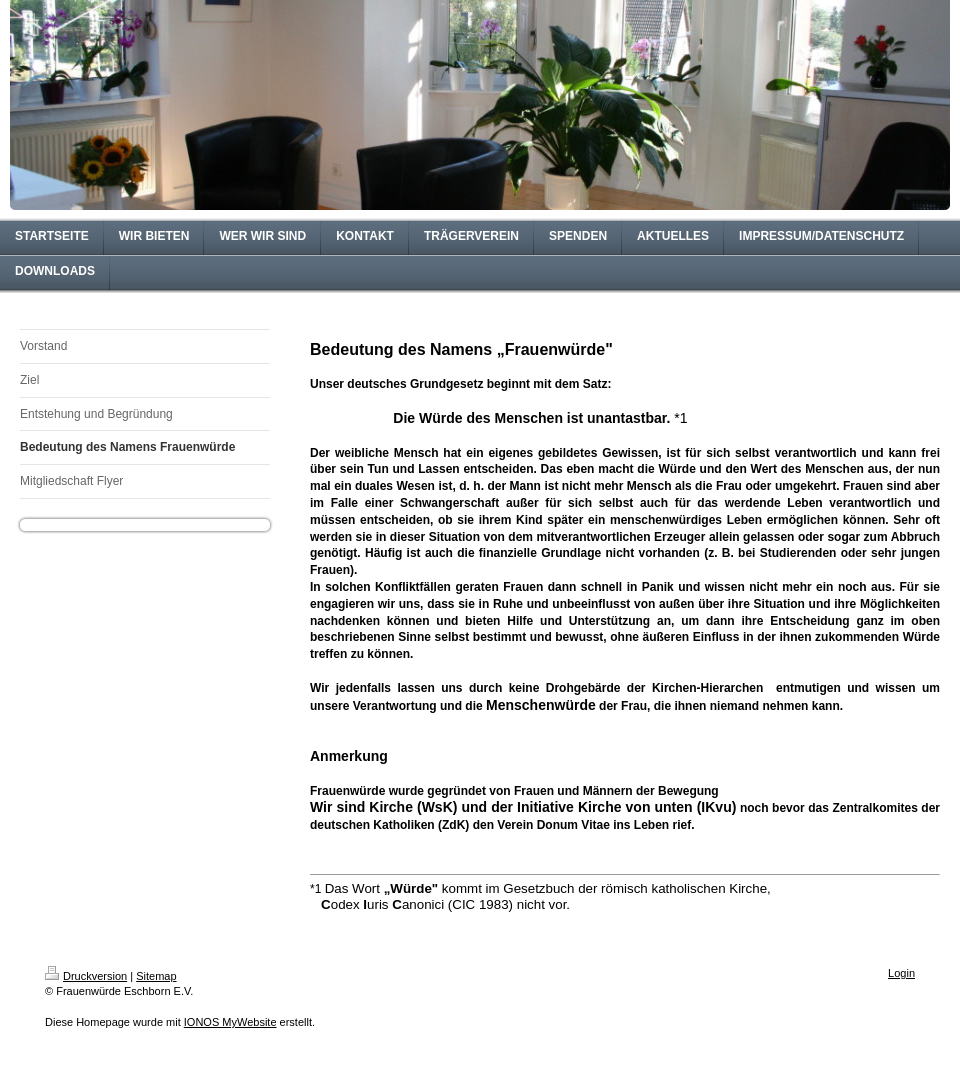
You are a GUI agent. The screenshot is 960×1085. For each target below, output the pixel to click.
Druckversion (86, 976)
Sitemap (156, 976)
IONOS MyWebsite (230, 1022)
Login (901, 973)
